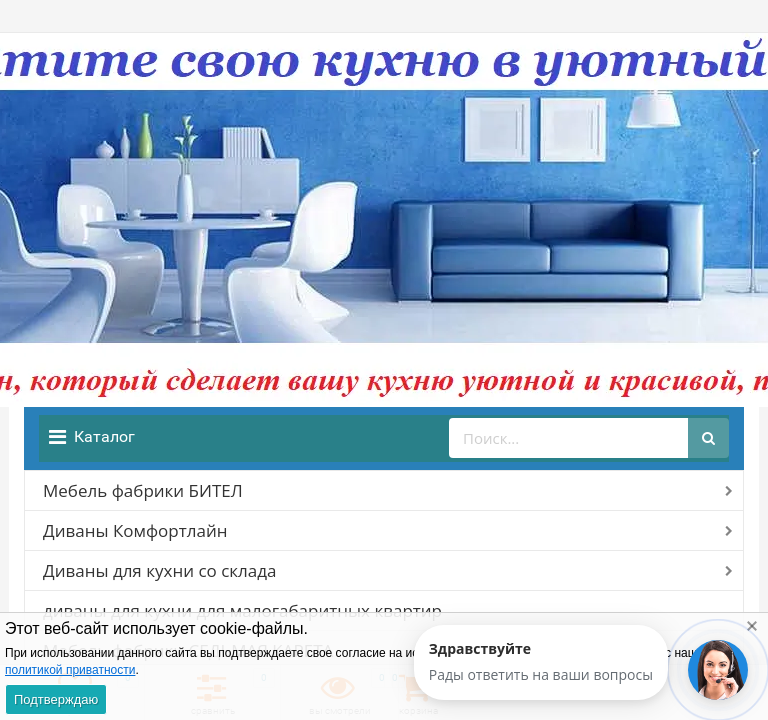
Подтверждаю (56, 699)
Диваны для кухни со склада (159, 570)
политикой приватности (70, 670)
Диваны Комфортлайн (135, 530)
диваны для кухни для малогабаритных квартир (242, 610)
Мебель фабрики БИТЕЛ (143, 490)
